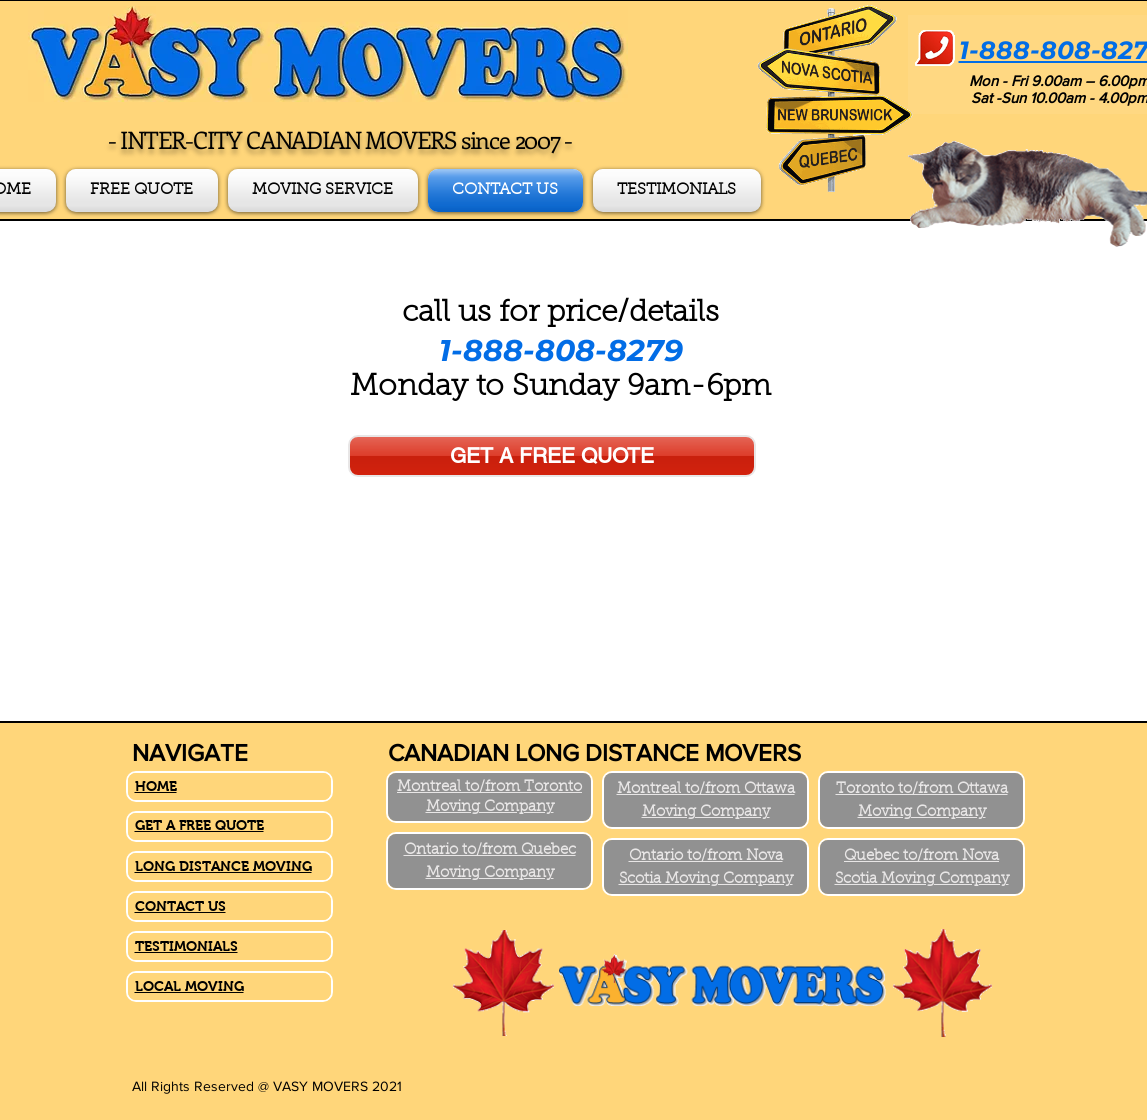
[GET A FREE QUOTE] (552, 456)
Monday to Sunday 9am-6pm (560, 388)
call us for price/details (560, 314)
